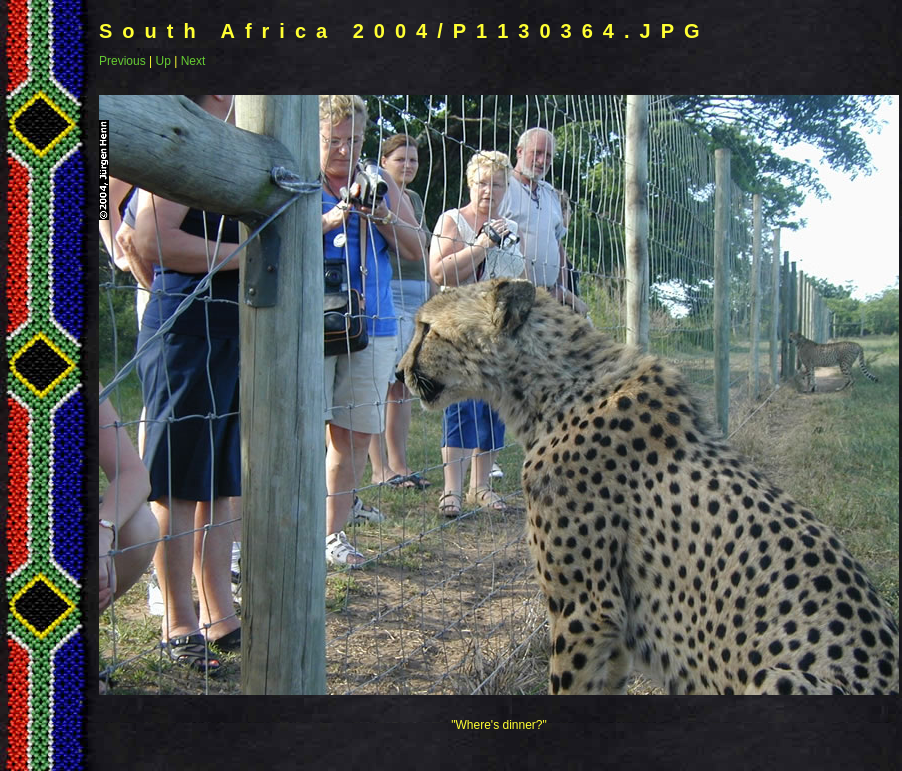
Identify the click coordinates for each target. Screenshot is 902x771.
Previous (122, 61)
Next (193, 61)
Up (162, 61)
